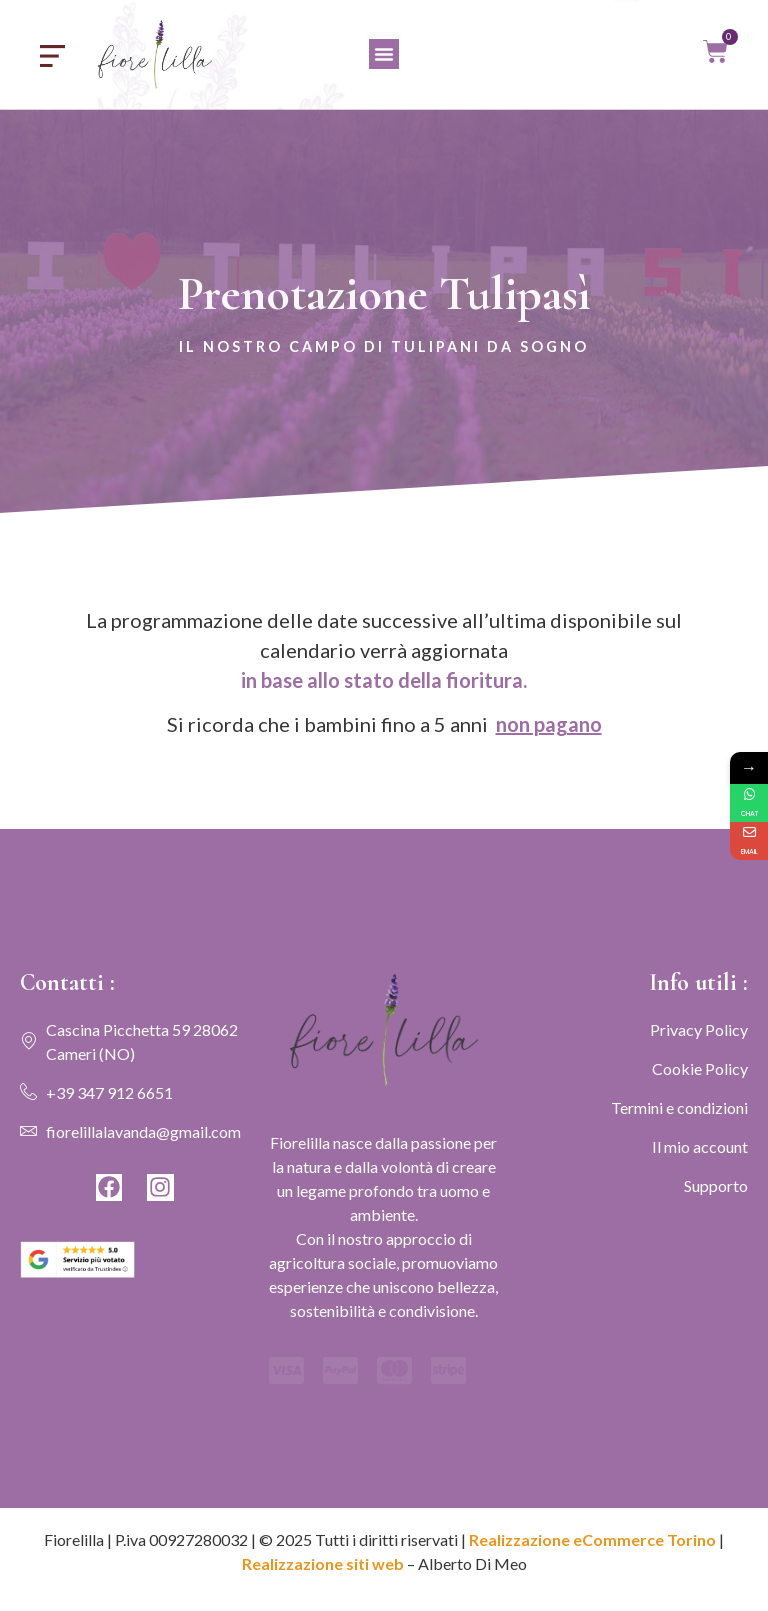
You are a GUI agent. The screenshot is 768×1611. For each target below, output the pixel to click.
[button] (384, 54)
